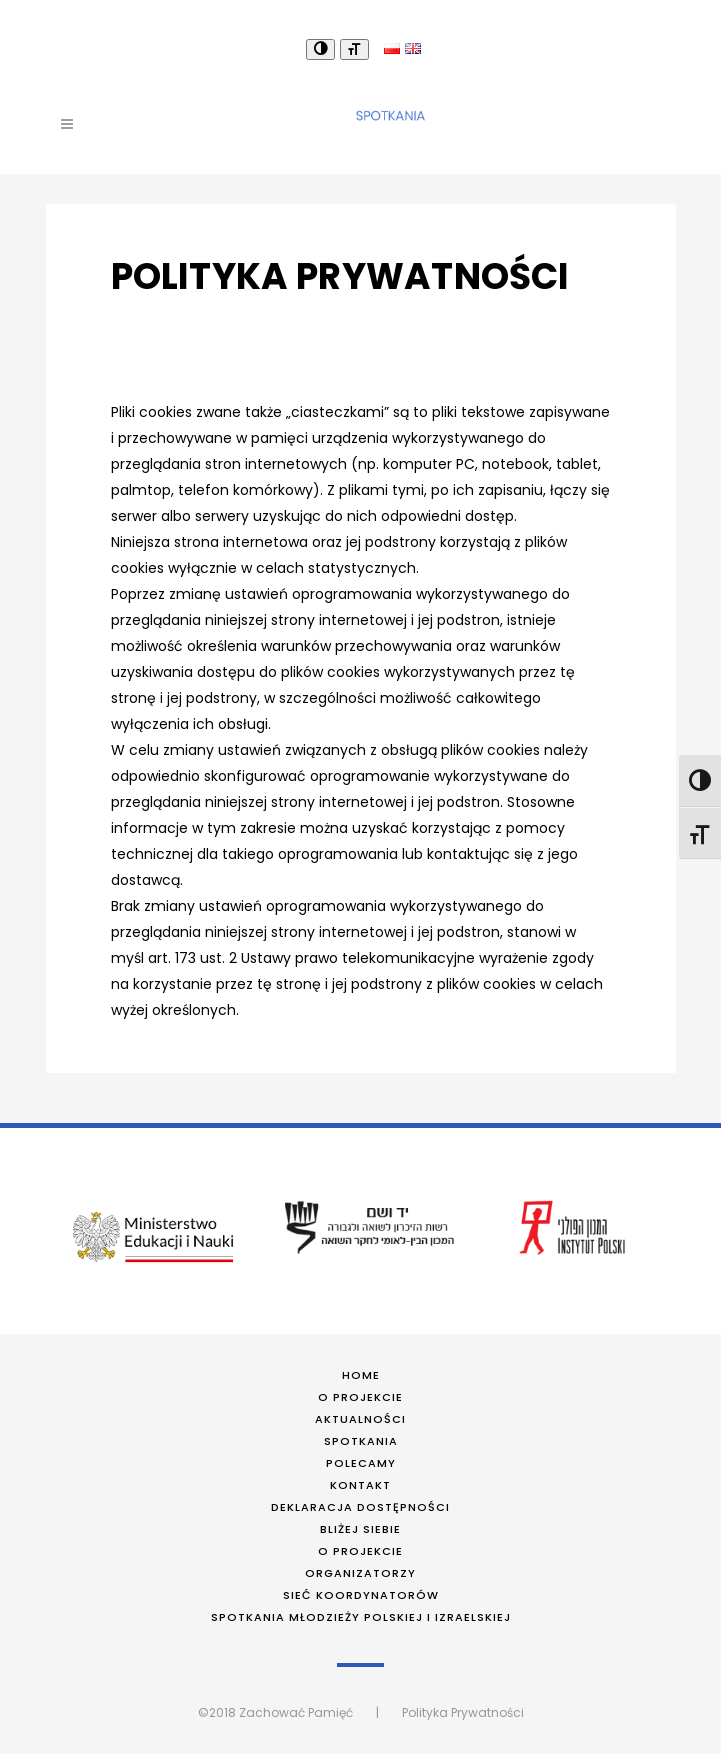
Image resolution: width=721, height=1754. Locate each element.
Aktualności (360, 1419)
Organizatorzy (360, 1573)
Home (361, 1375)
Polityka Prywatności (463, 1712)
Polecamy (361, 1463)
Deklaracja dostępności (360, 1507)
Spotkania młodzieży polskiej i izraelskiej (361, 1617)
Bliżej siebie (360, 1529)
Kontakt (360, 1485)
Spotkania (361, 1441)
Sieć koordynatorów (361, 1595)
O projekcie (360, 1397)
